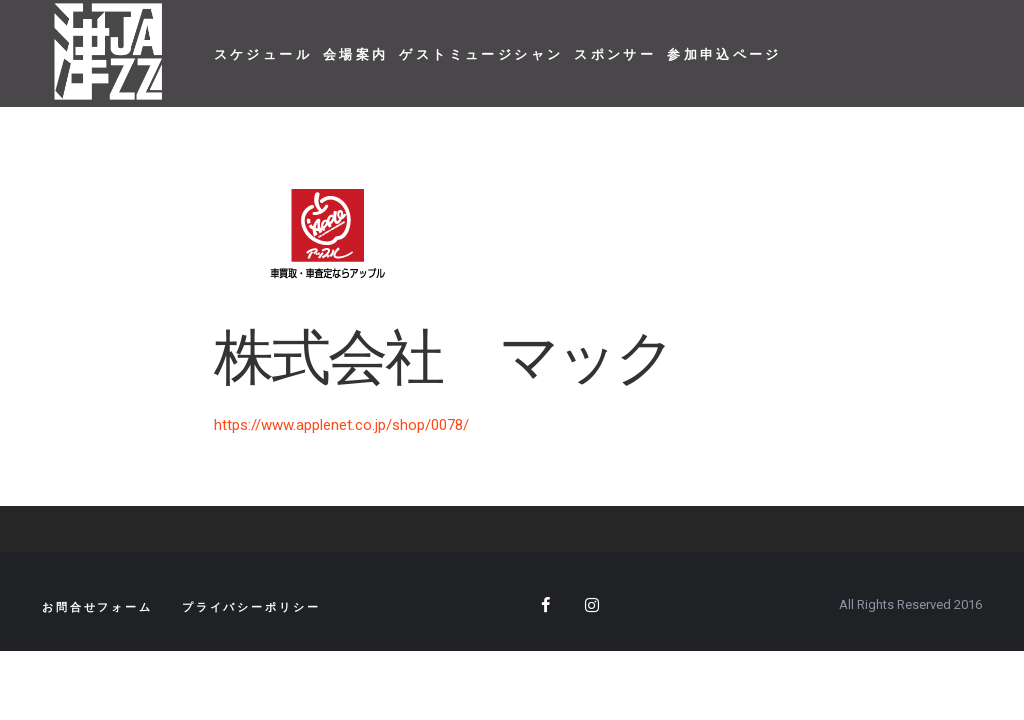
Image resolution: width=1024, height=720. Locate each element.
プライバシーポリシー (251, 607)
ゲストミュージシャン (481, 54)
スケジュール (263, 54)
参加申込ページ (724, 54)
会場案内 (356, 54)
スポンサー (615, 54)
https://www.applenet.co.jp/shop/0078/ (341, 425)
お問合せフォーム (97, 607)
